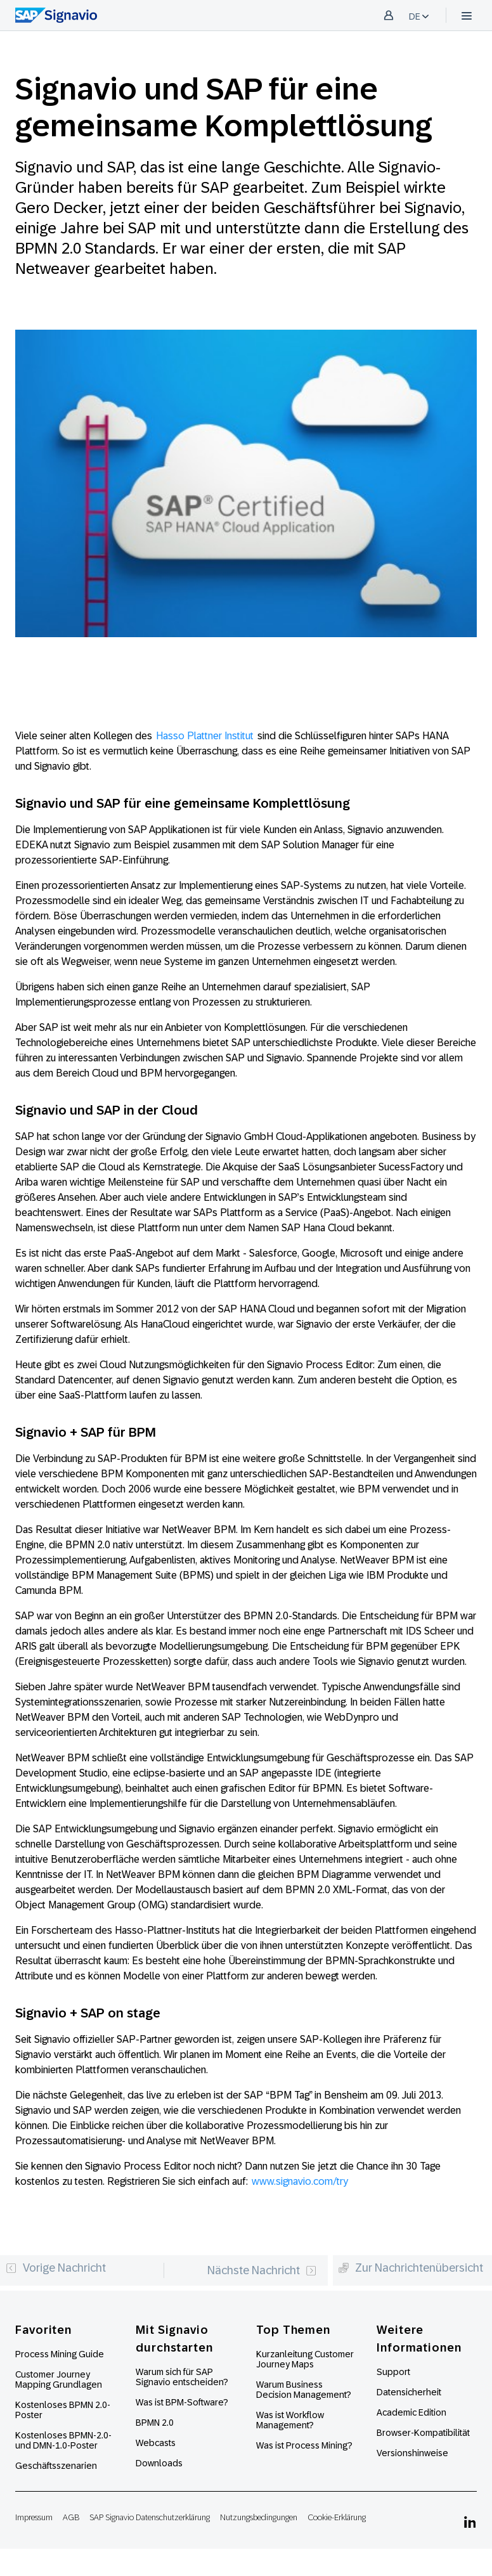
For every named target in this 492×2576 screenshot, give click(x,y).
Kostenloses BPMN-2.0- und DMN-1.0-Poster (63, 2440)
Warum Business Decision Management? (303, 2389)
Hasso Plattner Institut (205, 735)
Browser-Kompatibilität (423, 2433)
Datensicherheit (409, 2392)
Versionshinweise (412, 2453)
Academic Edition (411, 2412)
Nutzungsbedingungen (258, 2517)
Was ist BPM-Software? (182, 2402)
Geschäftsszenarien (56, 2466)
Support (393, 2372)
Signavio (433, 207)
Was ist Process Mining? (304, 2445)
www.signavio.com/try (300, 2181)
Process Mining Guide (59, 2354)
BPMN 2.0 (155, 2422)
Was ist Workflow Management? (290, 2420)
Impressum (34, 2517)
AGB (71, 2517)
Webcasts (156, 2443)
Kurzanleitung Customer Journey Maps (305, 2359)
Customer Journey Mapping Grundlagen (58, 2379)
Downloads (159, 2463)
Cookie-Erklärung (337, 2517)
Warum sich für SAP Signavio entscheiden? (182, 2377)
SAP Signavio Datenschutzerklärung (149, 2517)
